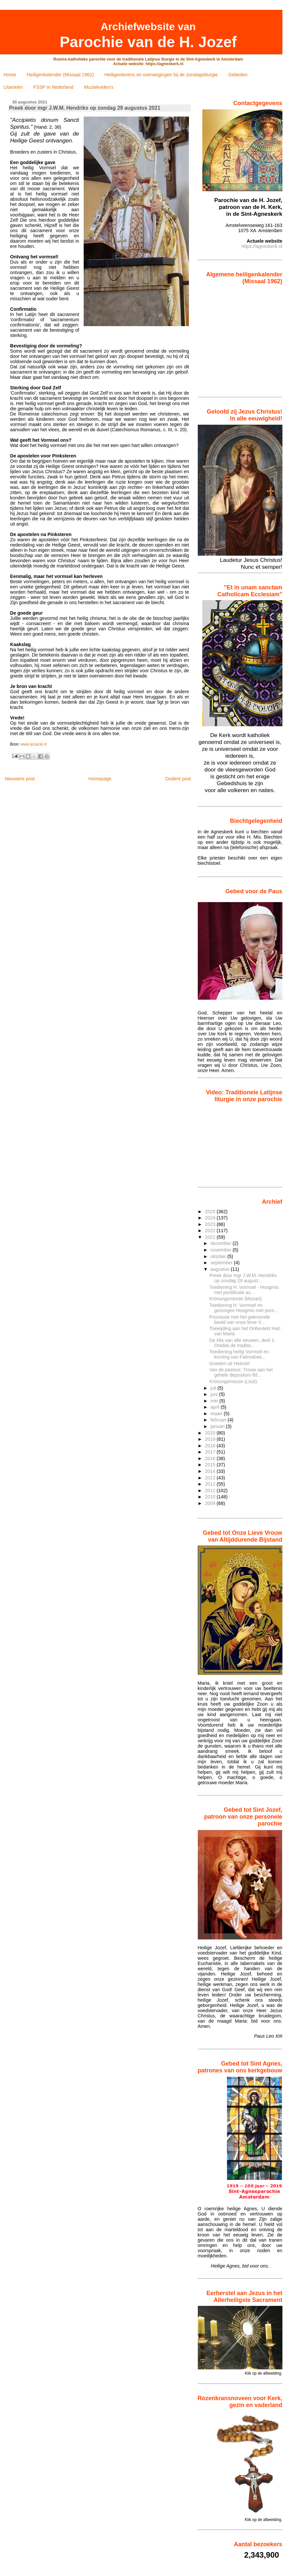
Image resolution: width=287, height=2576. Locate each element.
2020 (211, 1433)
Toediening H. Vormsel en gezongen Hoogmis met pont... (243, 1308)
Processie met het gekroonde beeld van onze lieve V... (239, 1319)
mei (215, 1400)
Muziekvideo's (98, 87)
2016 (211, 1458)
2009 (211, 1503)
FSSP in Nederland (53, 87)
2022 (211, 1230)
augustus (221, 1269)
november (222, 1249)
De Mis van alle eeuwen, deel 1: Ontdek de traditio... (242, 1343)
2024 (211, 1217)
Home (10, 74)
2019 (211, 1439)
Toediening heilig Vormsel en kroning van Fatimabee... (239, 1354)
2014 (211, 1471)
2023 (211, 1224)
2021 (211, 1237)
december (222, 1243)
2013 (211, 1477)
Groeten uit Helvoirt (229, 1363)
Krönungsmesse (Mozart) (235, 1298)
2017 (211, 1452)
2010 (211, 1496)
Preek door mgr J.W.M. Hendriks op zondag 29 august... (243, 1278)
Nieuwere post (20, 778)
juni (215, 1394)
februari (219, 1419)
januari (218, 1426)
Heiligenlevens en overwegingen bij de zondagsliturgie (161, 74)
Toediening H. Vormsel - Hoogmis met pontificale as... (244, 1290)
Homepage (100, 778)
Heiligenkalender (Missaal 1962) (60, 74)
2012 (211, 1484)
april (216, 1407)
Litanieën (13, 87)
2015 (211, 1464)
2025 (211, 1211)
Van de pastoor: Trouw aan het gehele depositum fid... (241, 1372)
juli (214, 1388)
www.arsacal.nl (34, 744)
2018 (211, 1445)
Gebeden (237, 74)
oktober (219, 1256)
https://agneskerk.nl (262, 246)
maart (217, 1413)
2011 (211, 1490)
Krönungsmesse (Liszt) (233, 1381)
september (222, 1262)
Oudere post (178, 778)
